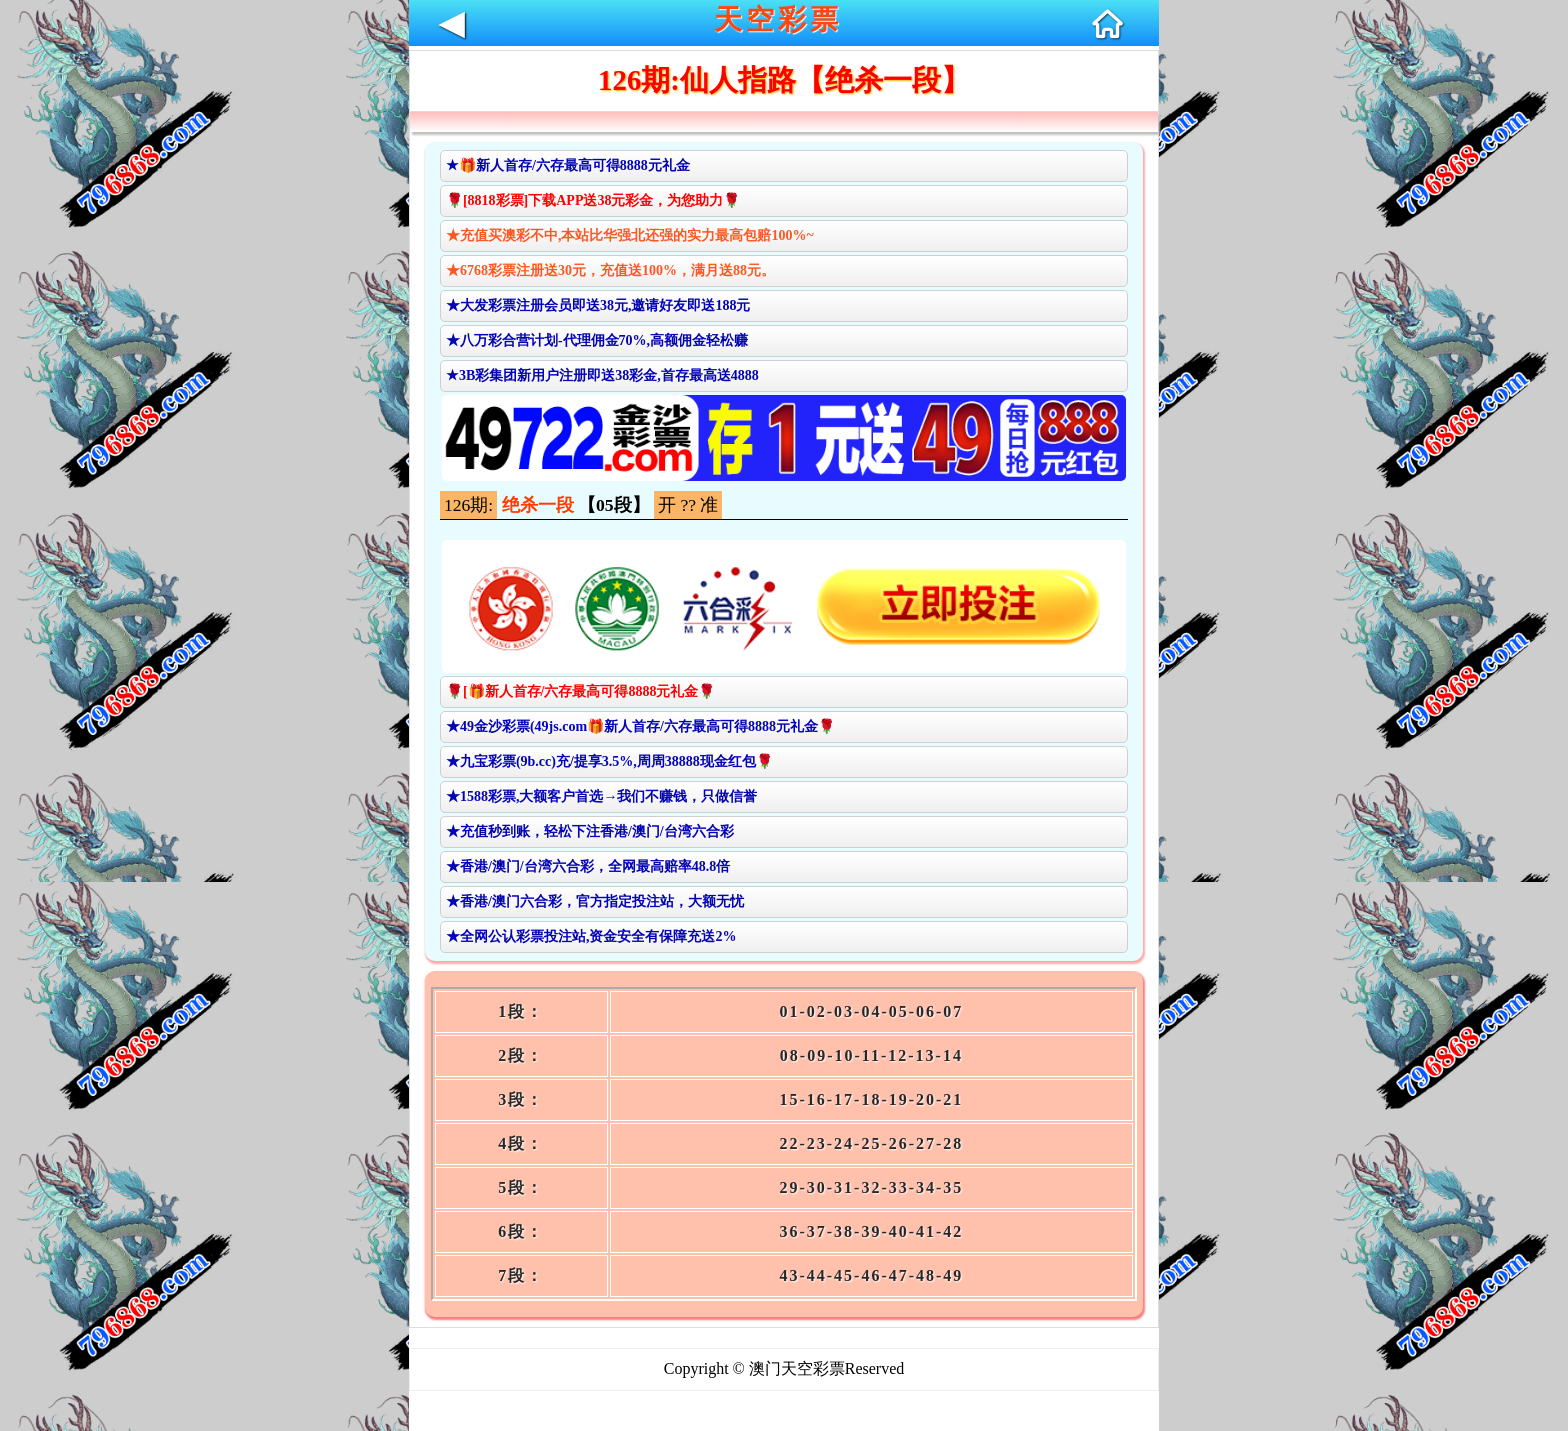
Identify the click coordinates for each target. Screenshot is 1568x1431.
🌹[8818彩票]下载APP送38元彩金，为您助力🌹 (593, 200)
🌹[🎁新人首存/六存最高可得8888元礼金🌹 (581, 691)
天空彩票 (778, 19)
